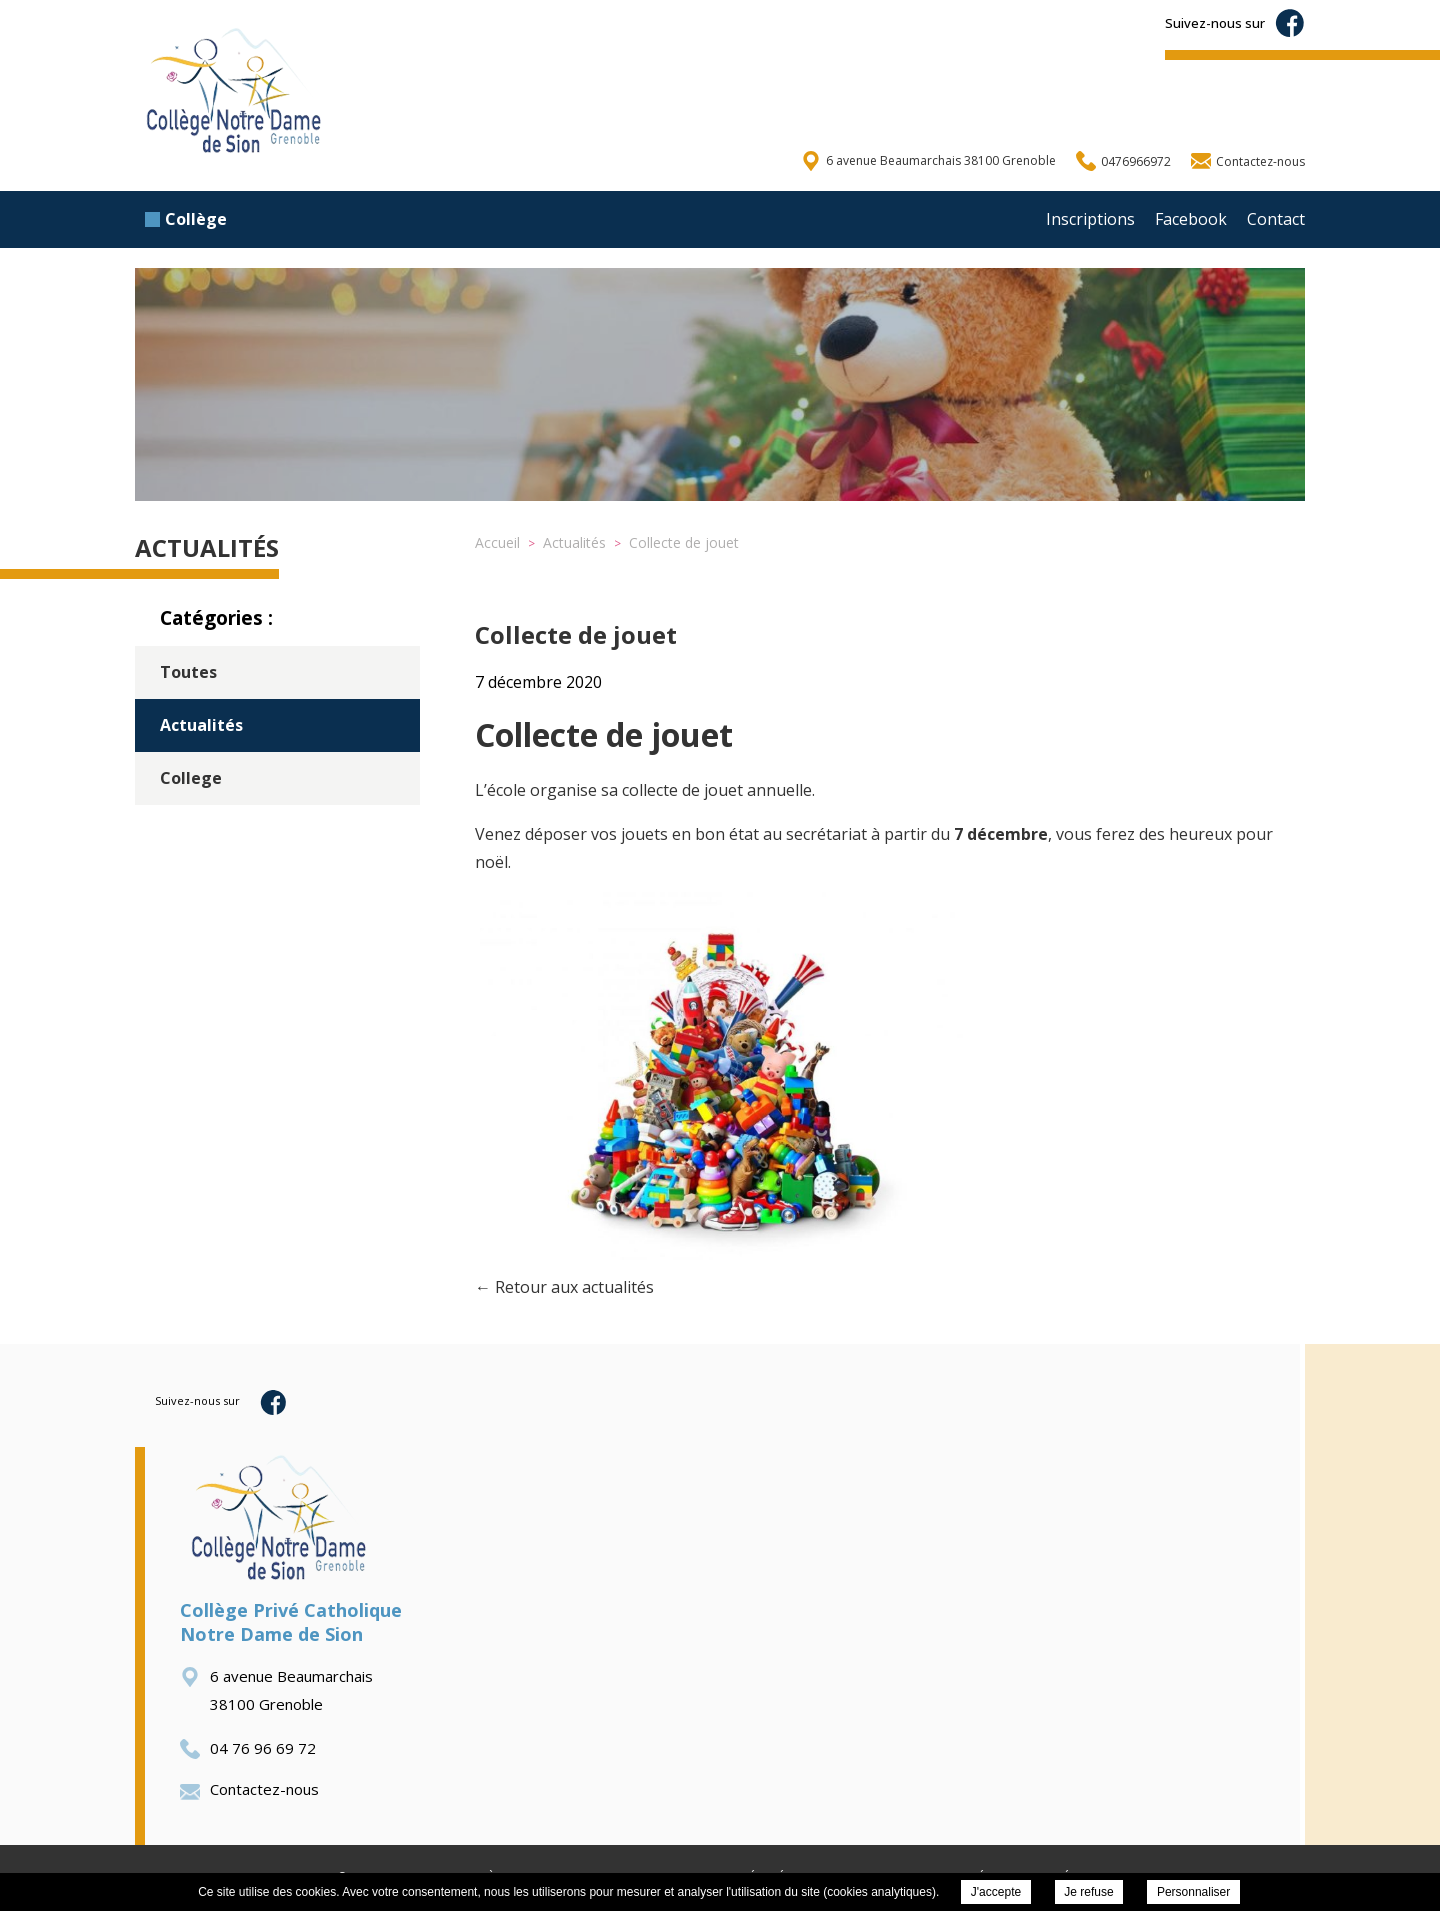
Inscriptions (1090, 219)
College (191, 778)
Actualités (201, 725)
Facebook (1191, 219)
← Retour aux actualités (564, 1287)
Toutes (188, 672)
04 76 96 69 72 (248, 1748)
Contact (1276, 219)
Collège (186, 219)
